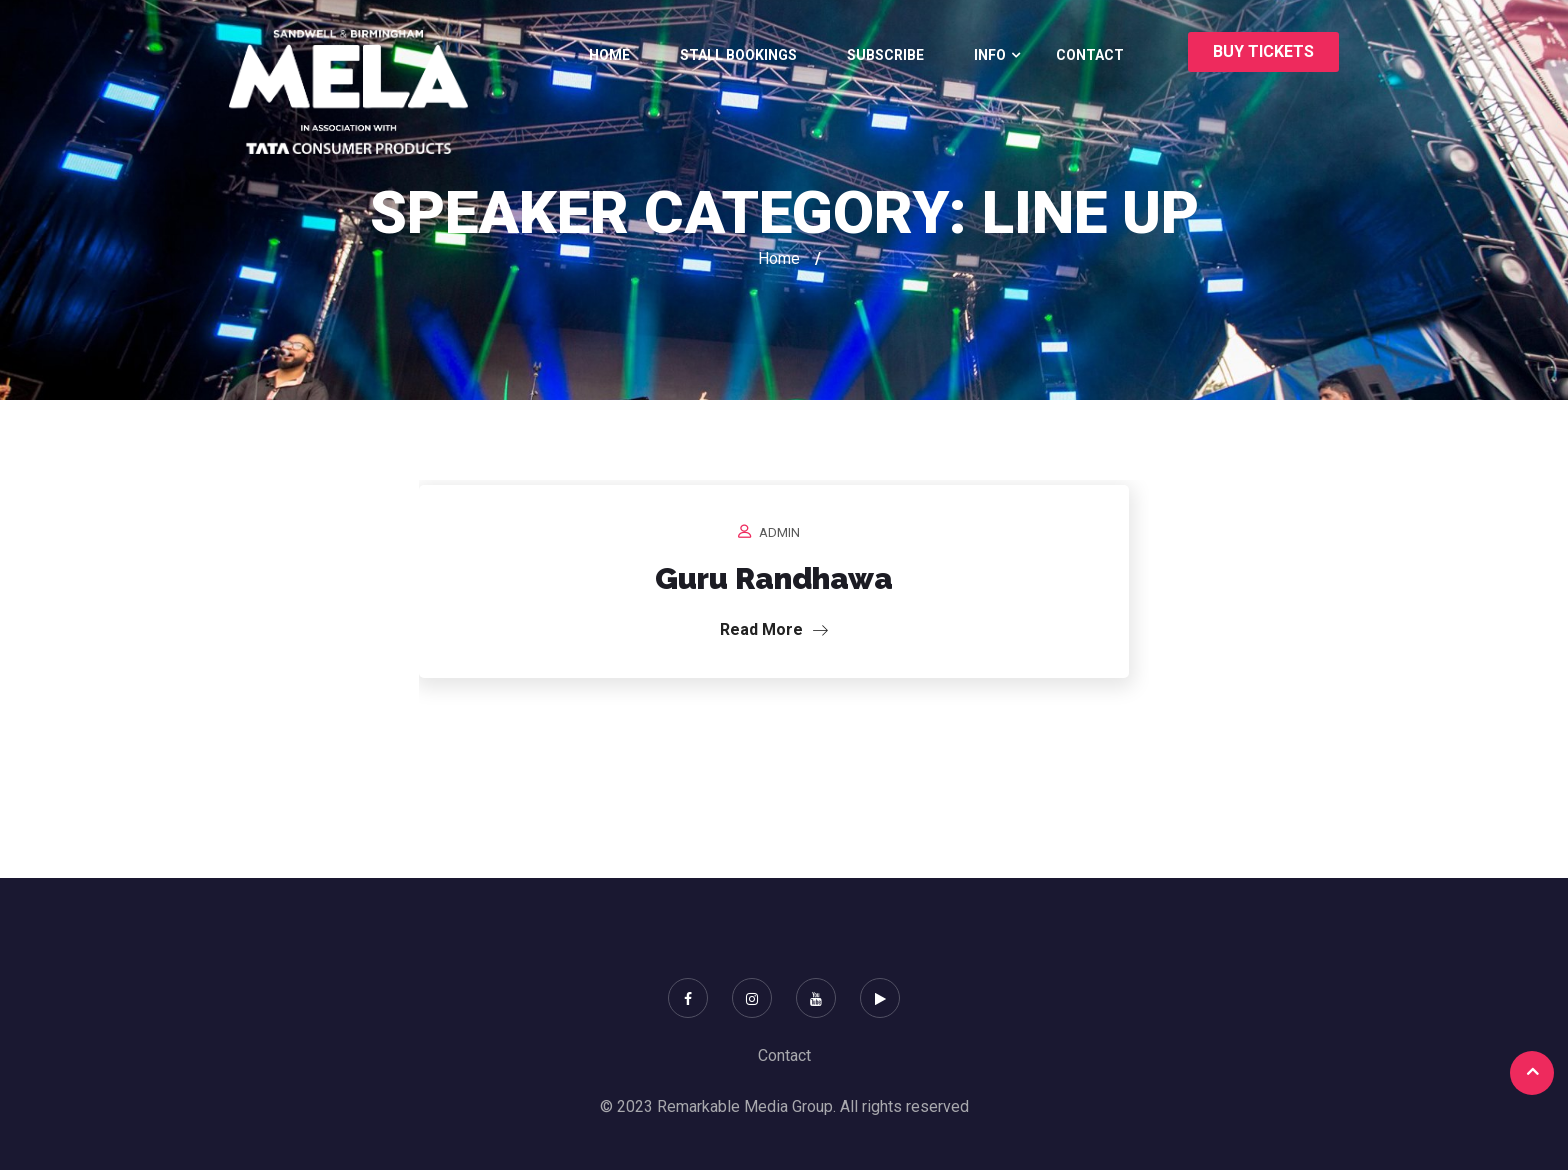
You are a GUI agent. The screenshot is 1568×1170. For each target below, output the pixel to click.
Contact (1090, 55)
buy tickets (1263, 51)
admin (779, 532)
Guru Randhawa (774, 578)
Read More (774, 629)
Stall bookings (738, 55)
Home (609, 55)
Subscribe (885, 55)
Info (990, 55)
